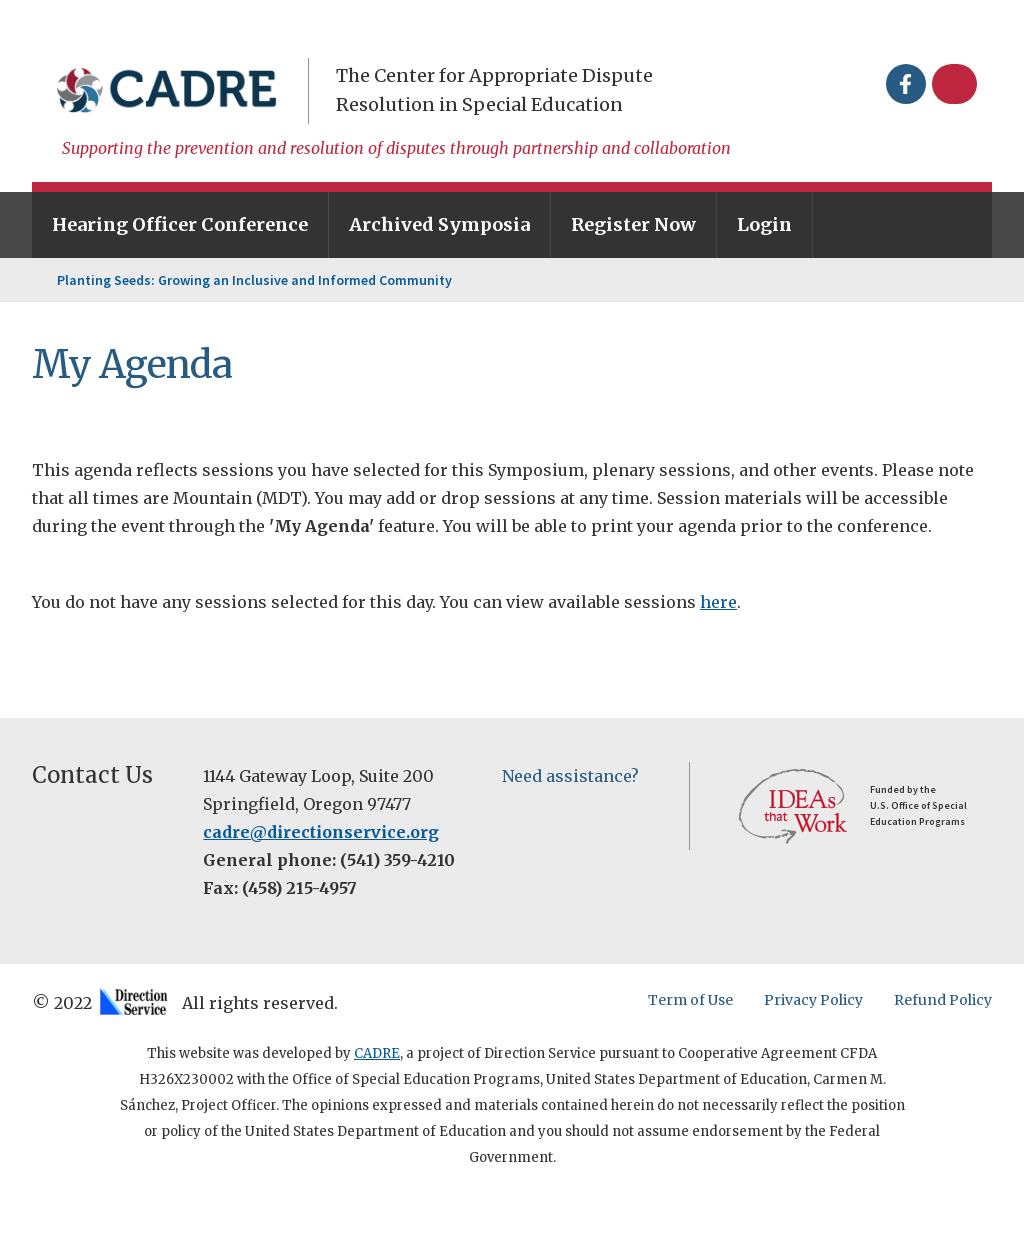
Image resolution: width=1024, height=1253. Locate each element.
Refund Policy (943, 1000)
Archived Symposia (439, 224)
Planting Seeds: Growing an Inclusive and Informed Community (254, 280)
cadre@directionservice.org (321, 832)
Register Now (633, 224)
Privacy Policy (813, 1000)
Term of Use (690, 1000)
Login (764, 224)
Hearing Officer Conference (180, 224)
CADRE (377, 1053)
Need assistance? (570, 776)
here (718, 602)
